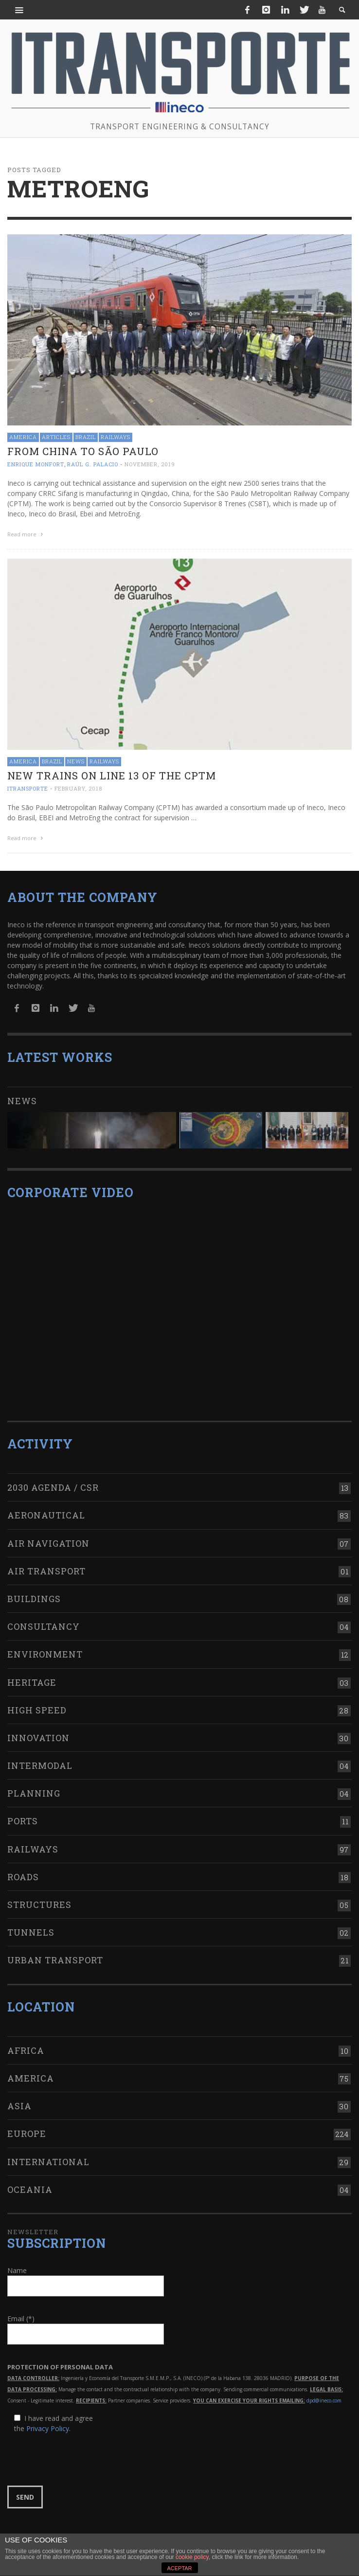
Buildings (34, 1599)
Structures (39, 1904)
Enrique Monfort (35, 464)
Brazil (85, 437)
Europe (26, 2133)
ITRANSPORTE (27, 788)
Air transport (46, 1571)
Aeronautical (46, 1515)
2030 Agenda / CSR (53, 1487)
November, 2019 (150, 464)
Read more (26, 534)
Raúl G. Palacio (92, 464)
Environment (45, 1654)
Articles (56, 437)
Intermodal (39, 1765)
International (48, 2162)
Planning (33, 1793)
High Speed (37, 1710)
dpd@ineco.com (323, 2400)
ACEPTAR (179, 2568)
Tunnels (30, 1932)
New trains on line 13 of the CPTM (111, 775)
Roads (23, 1877)
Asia (19, 2106)
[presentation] (81, 2460)
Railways (115, 437)
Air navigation (48, 1543)
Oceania (30, 2189)
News (76, 761)
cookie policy (192, 2557)
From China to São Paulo (83, 451)
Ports (22, 1821)
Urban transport (55, 1960)
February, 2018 (78, 788)
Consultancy (43, 1626)
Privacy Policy (47, 2428)
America (23, 437)
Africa (25, 2050)
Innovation (38, 1738)
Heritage (31, 1682)
